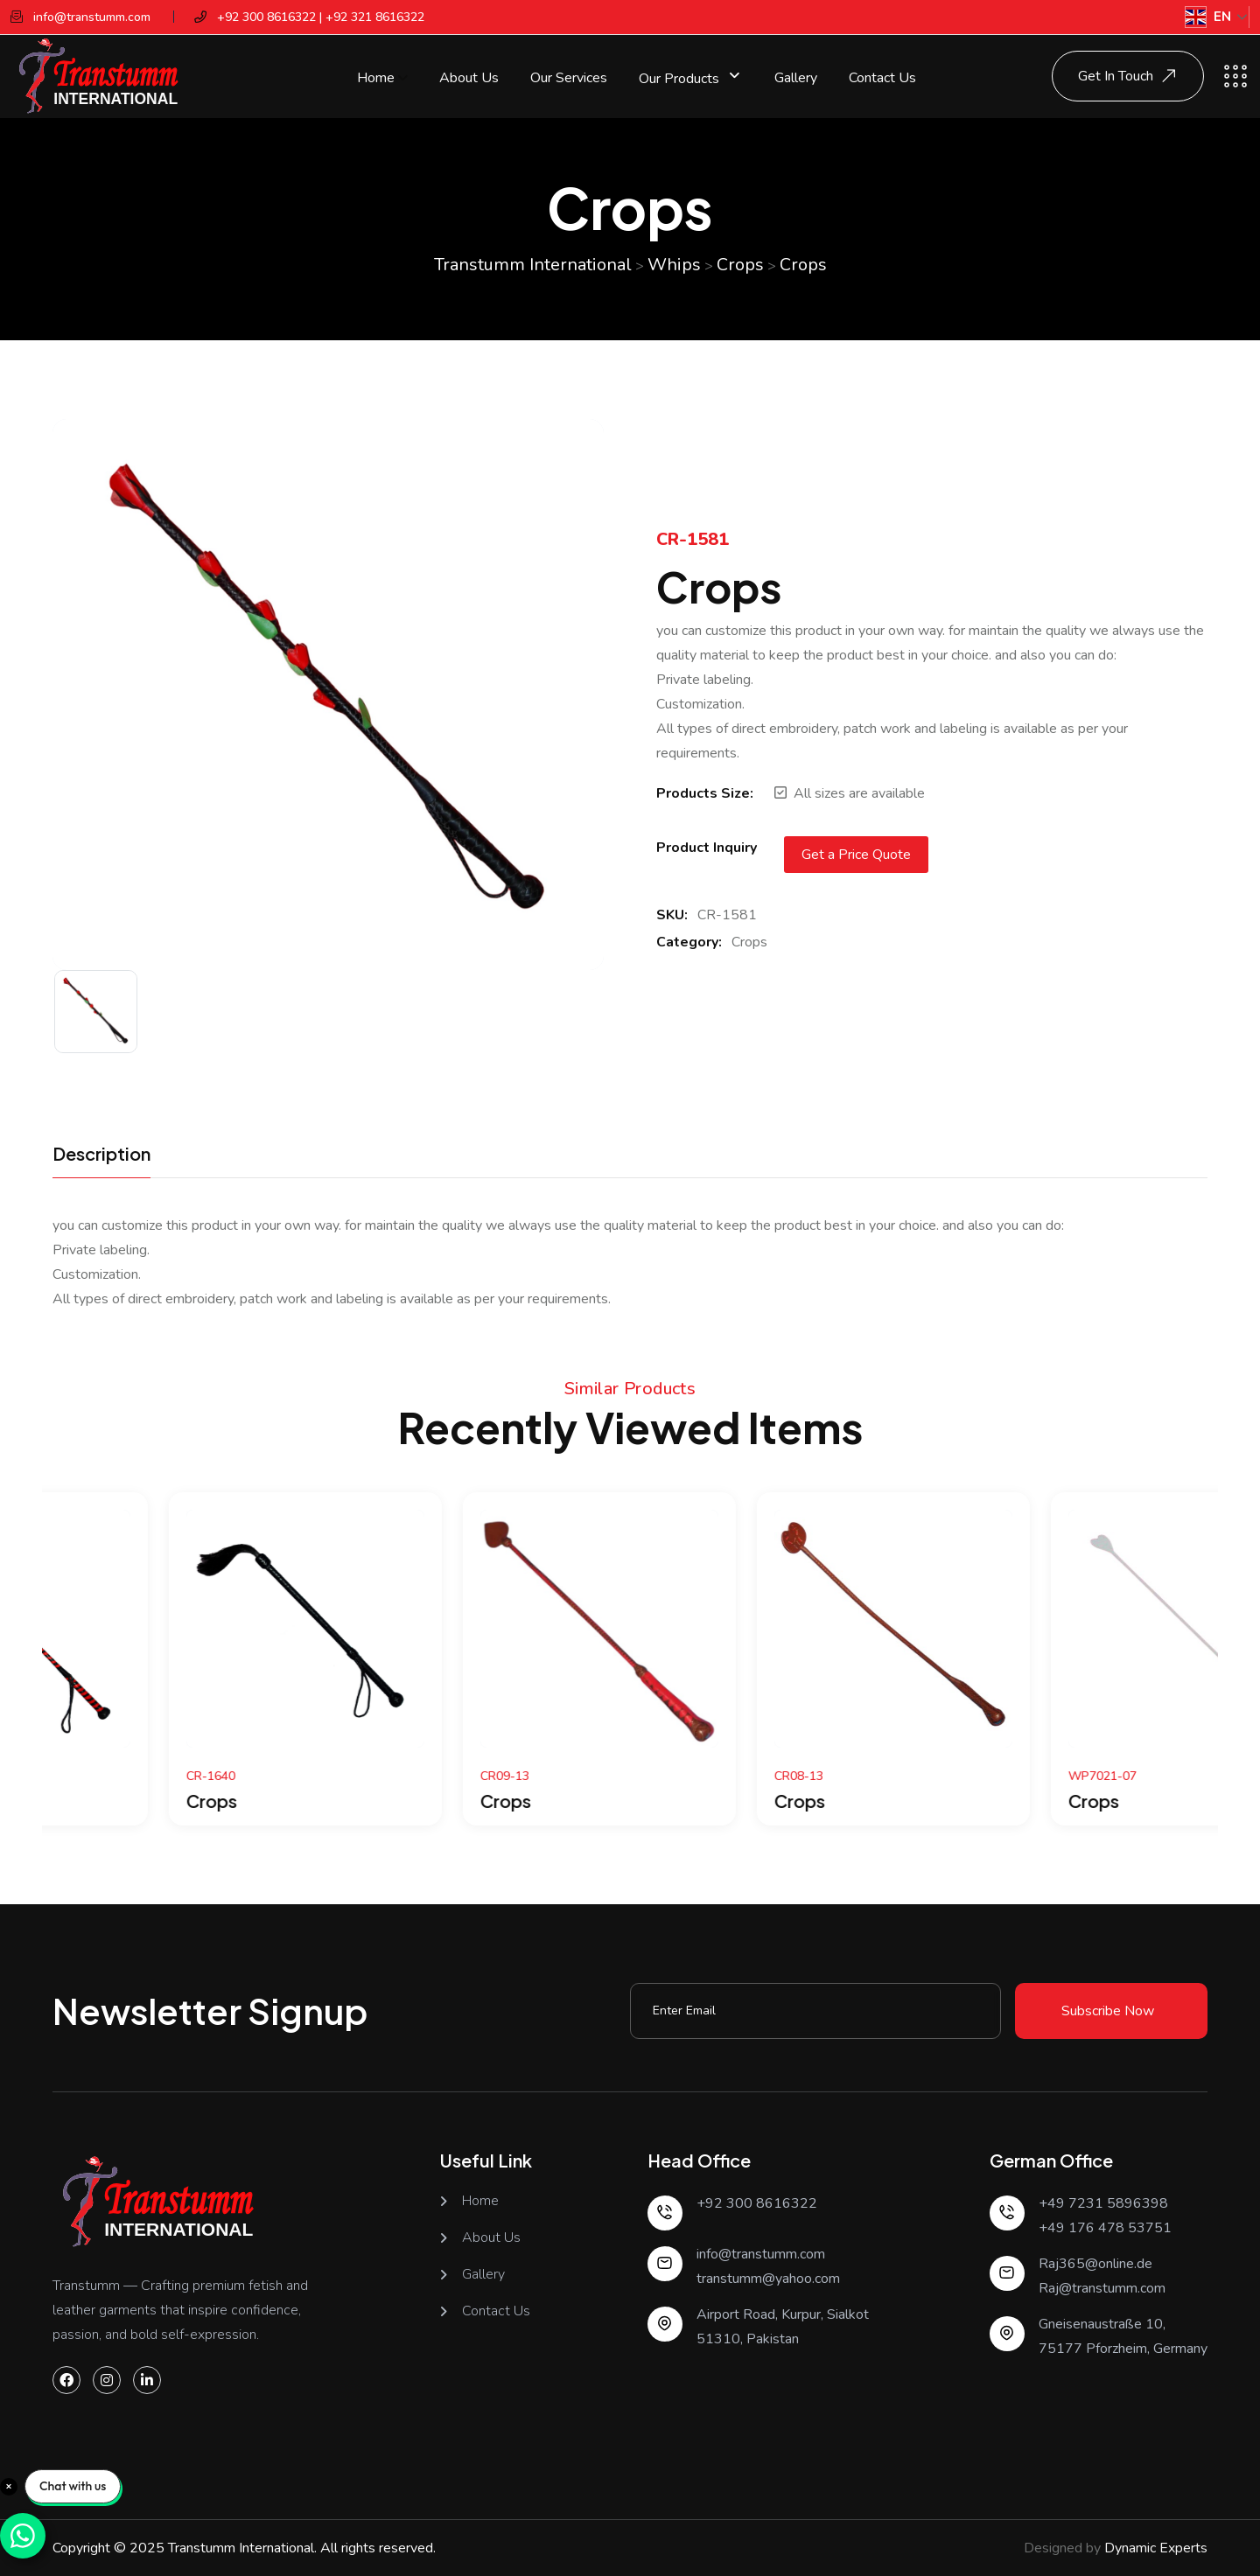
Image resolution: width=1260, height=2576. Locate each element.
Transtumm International (241, 2548)
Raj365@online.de (1095, 2263)
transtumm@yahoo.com (768, 2278)
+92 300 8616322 (756, 2203)
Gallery (795, 77)
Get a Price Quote (856, 854)
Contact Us (882, 77)
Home (376, 77)
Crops (749, 942)
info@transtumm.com (760, 2254)
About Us (469, 77)
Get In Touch (1129, 76)
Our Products (681, 77)
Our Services (568, 77)
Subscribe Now (1107, 2011)
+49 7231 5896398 (1103, 2203)
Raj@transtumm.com (1102, 2288)
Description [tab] (101, 1154)
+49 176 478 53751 (1105, 2227)
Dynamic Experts (1156, 2548)
